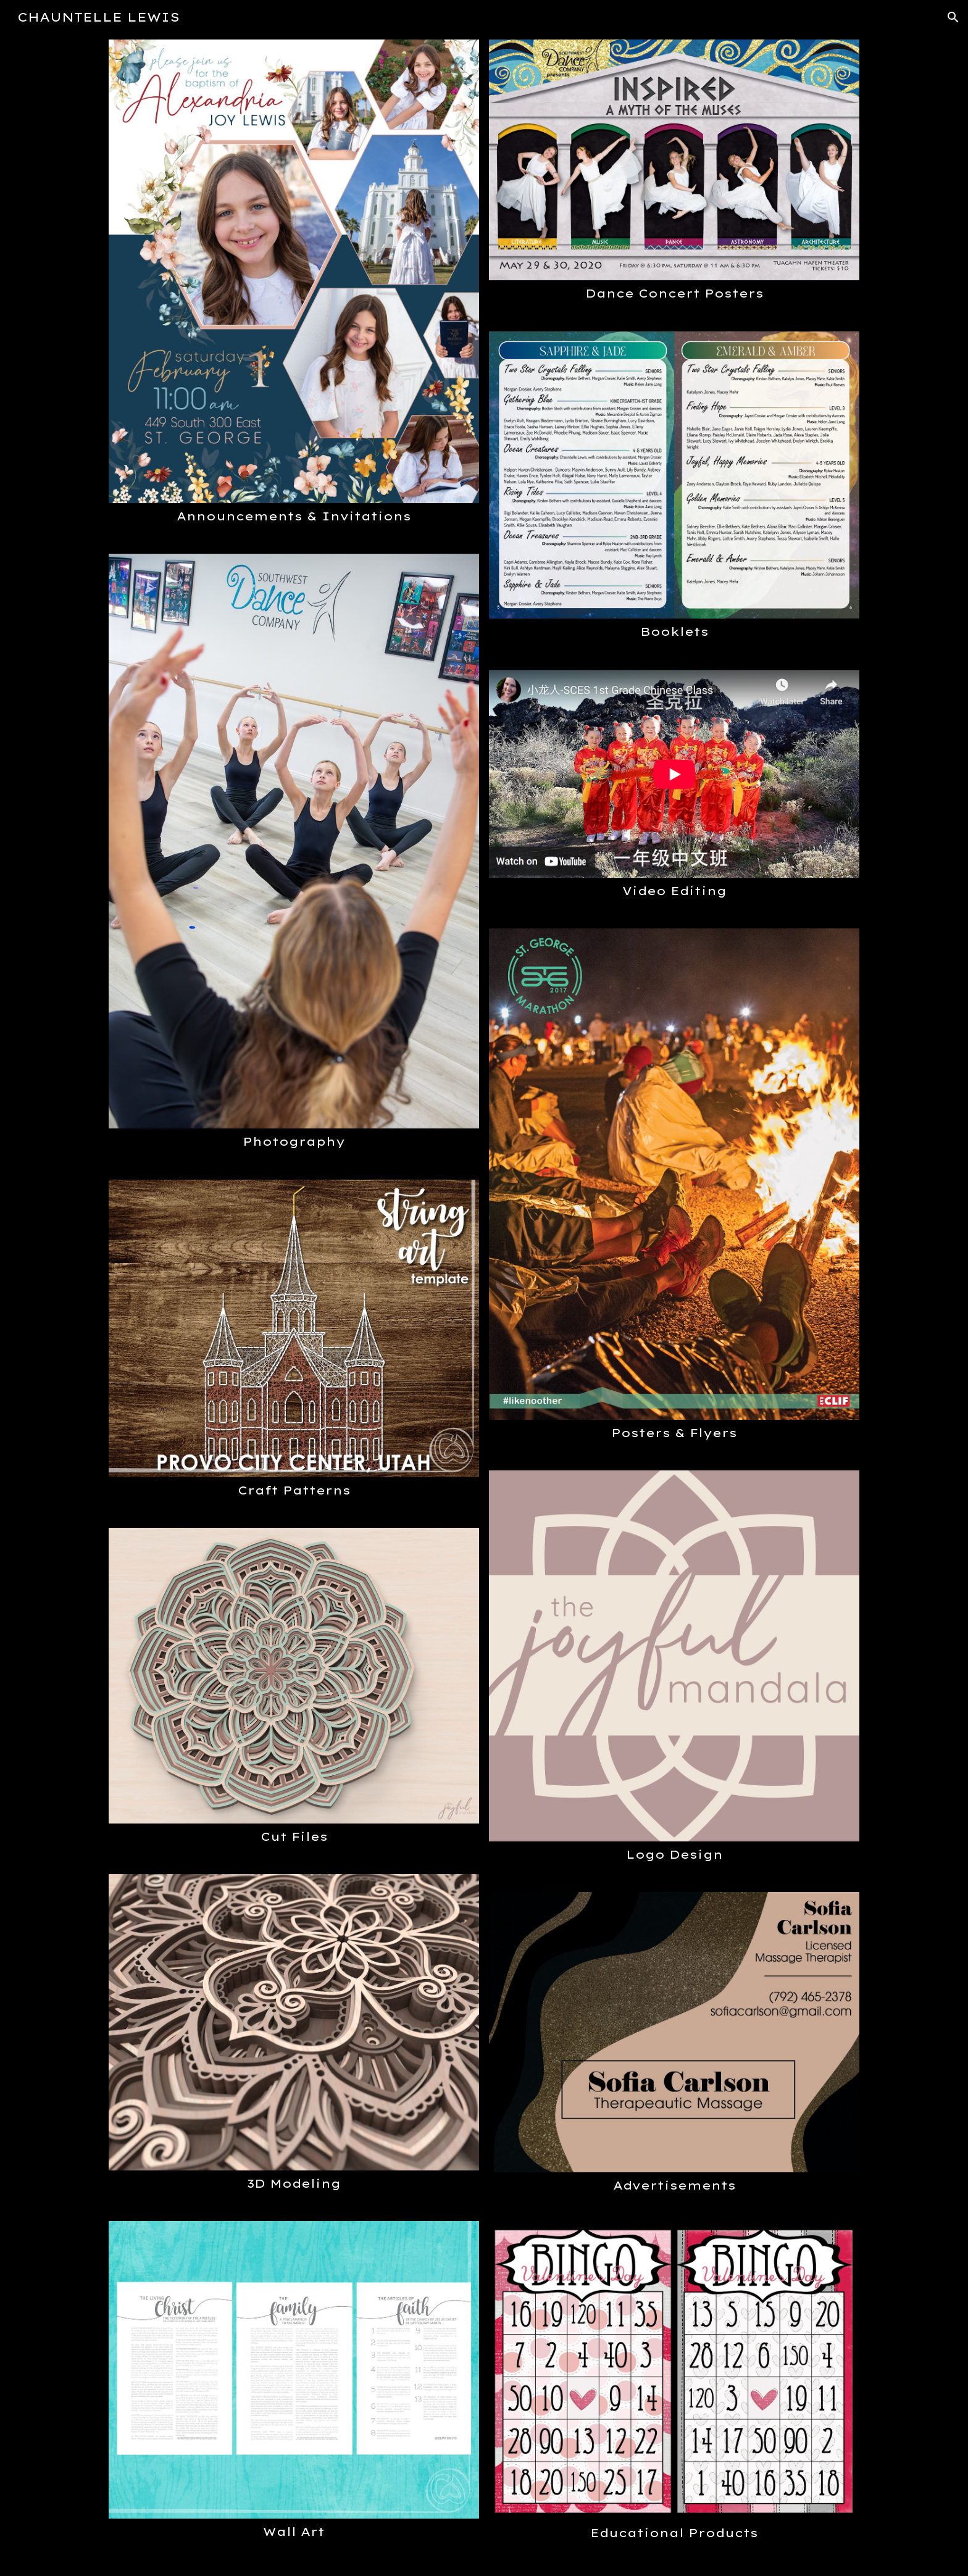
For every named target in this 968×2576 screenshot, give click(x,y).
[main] (294, 516)
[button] (953, 17)
